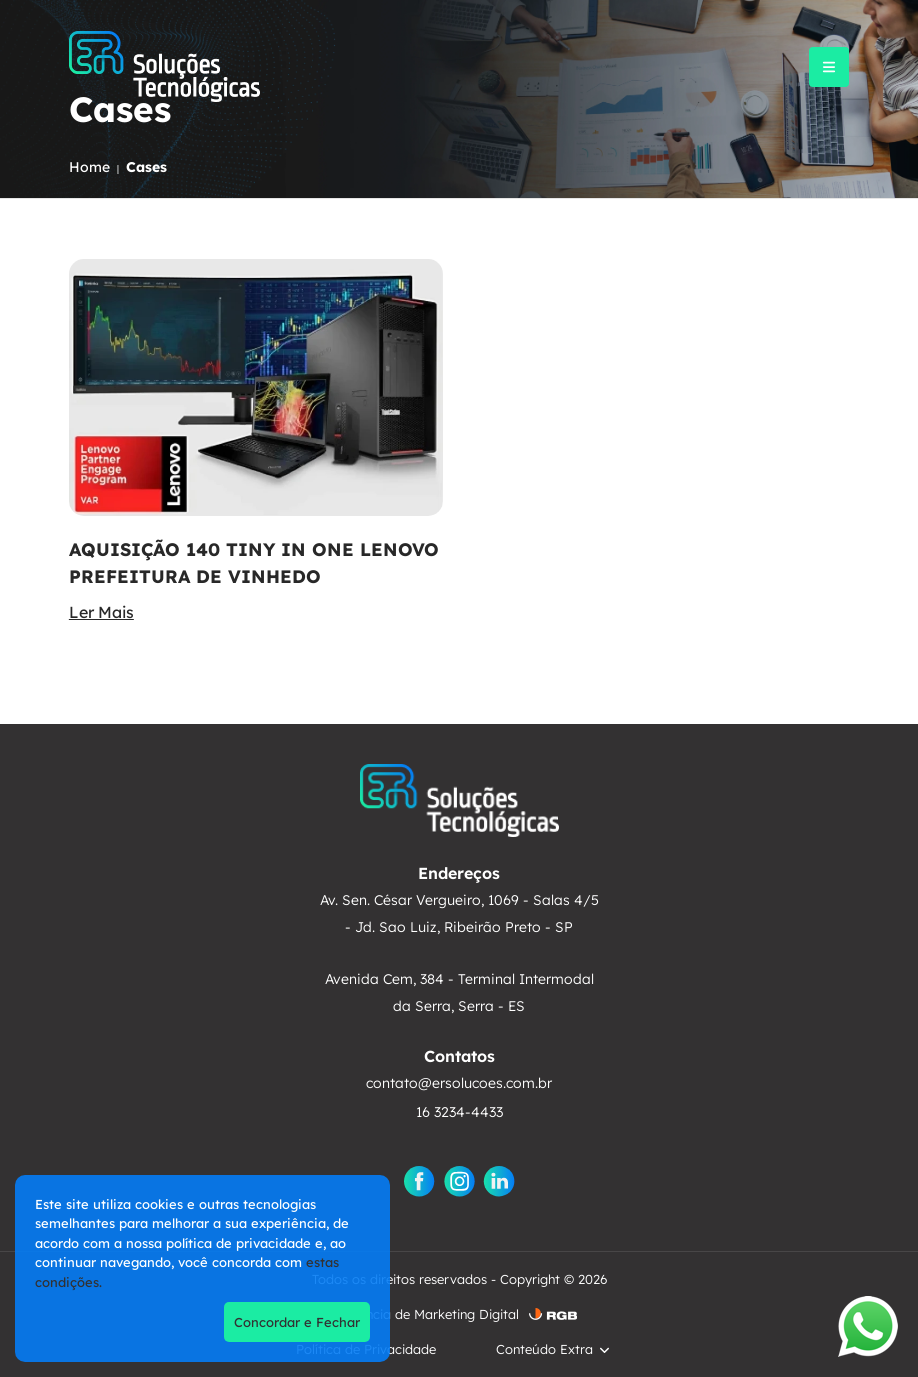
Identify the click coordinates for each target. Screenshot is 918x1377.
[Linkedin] (499, 1181)
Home (89, 167)
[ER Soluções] (164, 66)
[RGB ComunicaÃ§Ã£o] (553, 1314)
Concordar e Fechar (297, 1322)
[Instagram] (459, 1181)
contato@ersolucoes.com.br (459, 1083)
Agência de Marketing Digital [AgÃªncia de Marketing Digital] (430, 1314)
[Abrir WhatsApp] (868, 1326)
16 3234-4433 (459, 1112)
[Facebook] (419, 1181)
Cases (146, 167)
